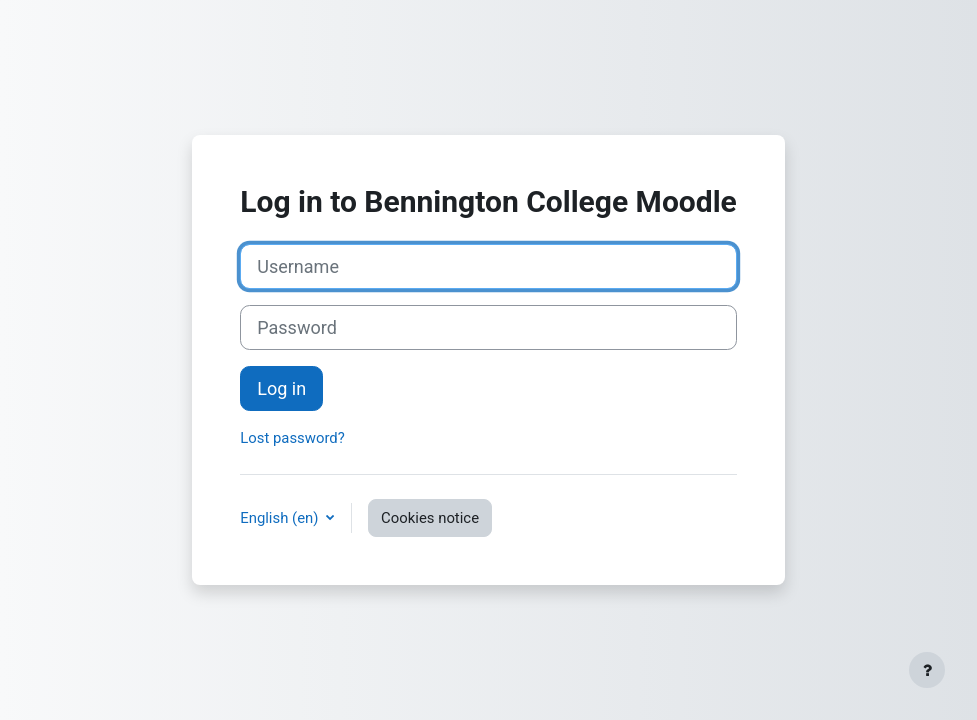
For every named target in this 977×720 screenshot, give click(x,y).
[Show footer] (927, 670)
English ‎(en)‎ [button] (281, 518)
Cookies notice (430, 518)
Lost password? (292, 438)
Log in (281, 388)
